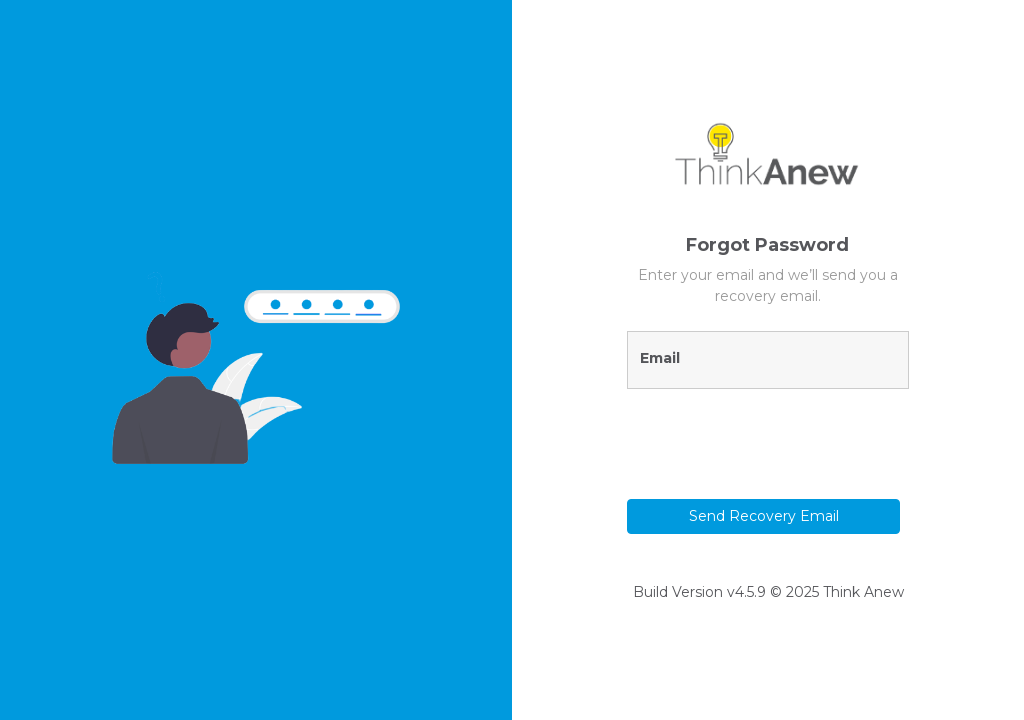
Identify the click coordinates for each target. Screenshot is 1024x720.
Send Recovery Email (764, 516)
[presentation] (744, 435)
